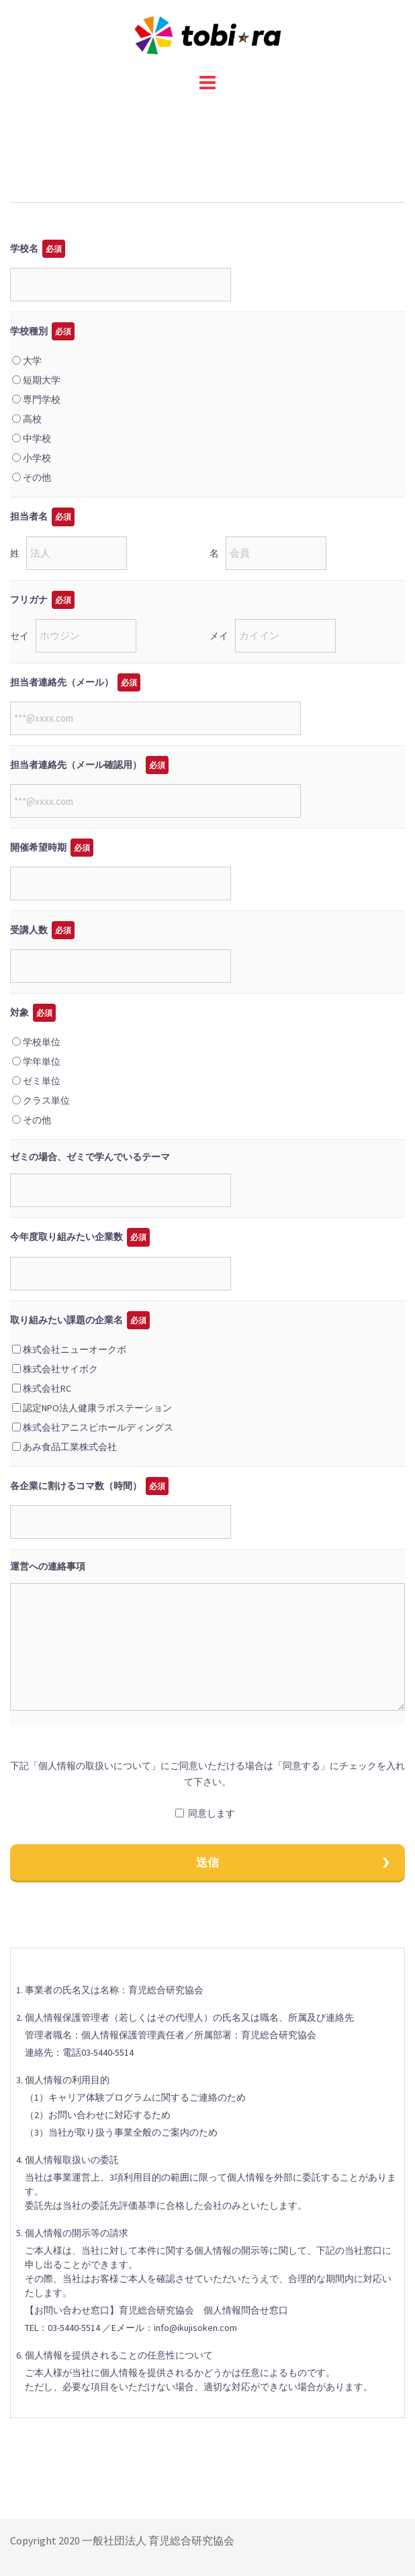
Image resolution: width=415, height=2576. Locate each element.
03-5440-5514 (107, 2052)
